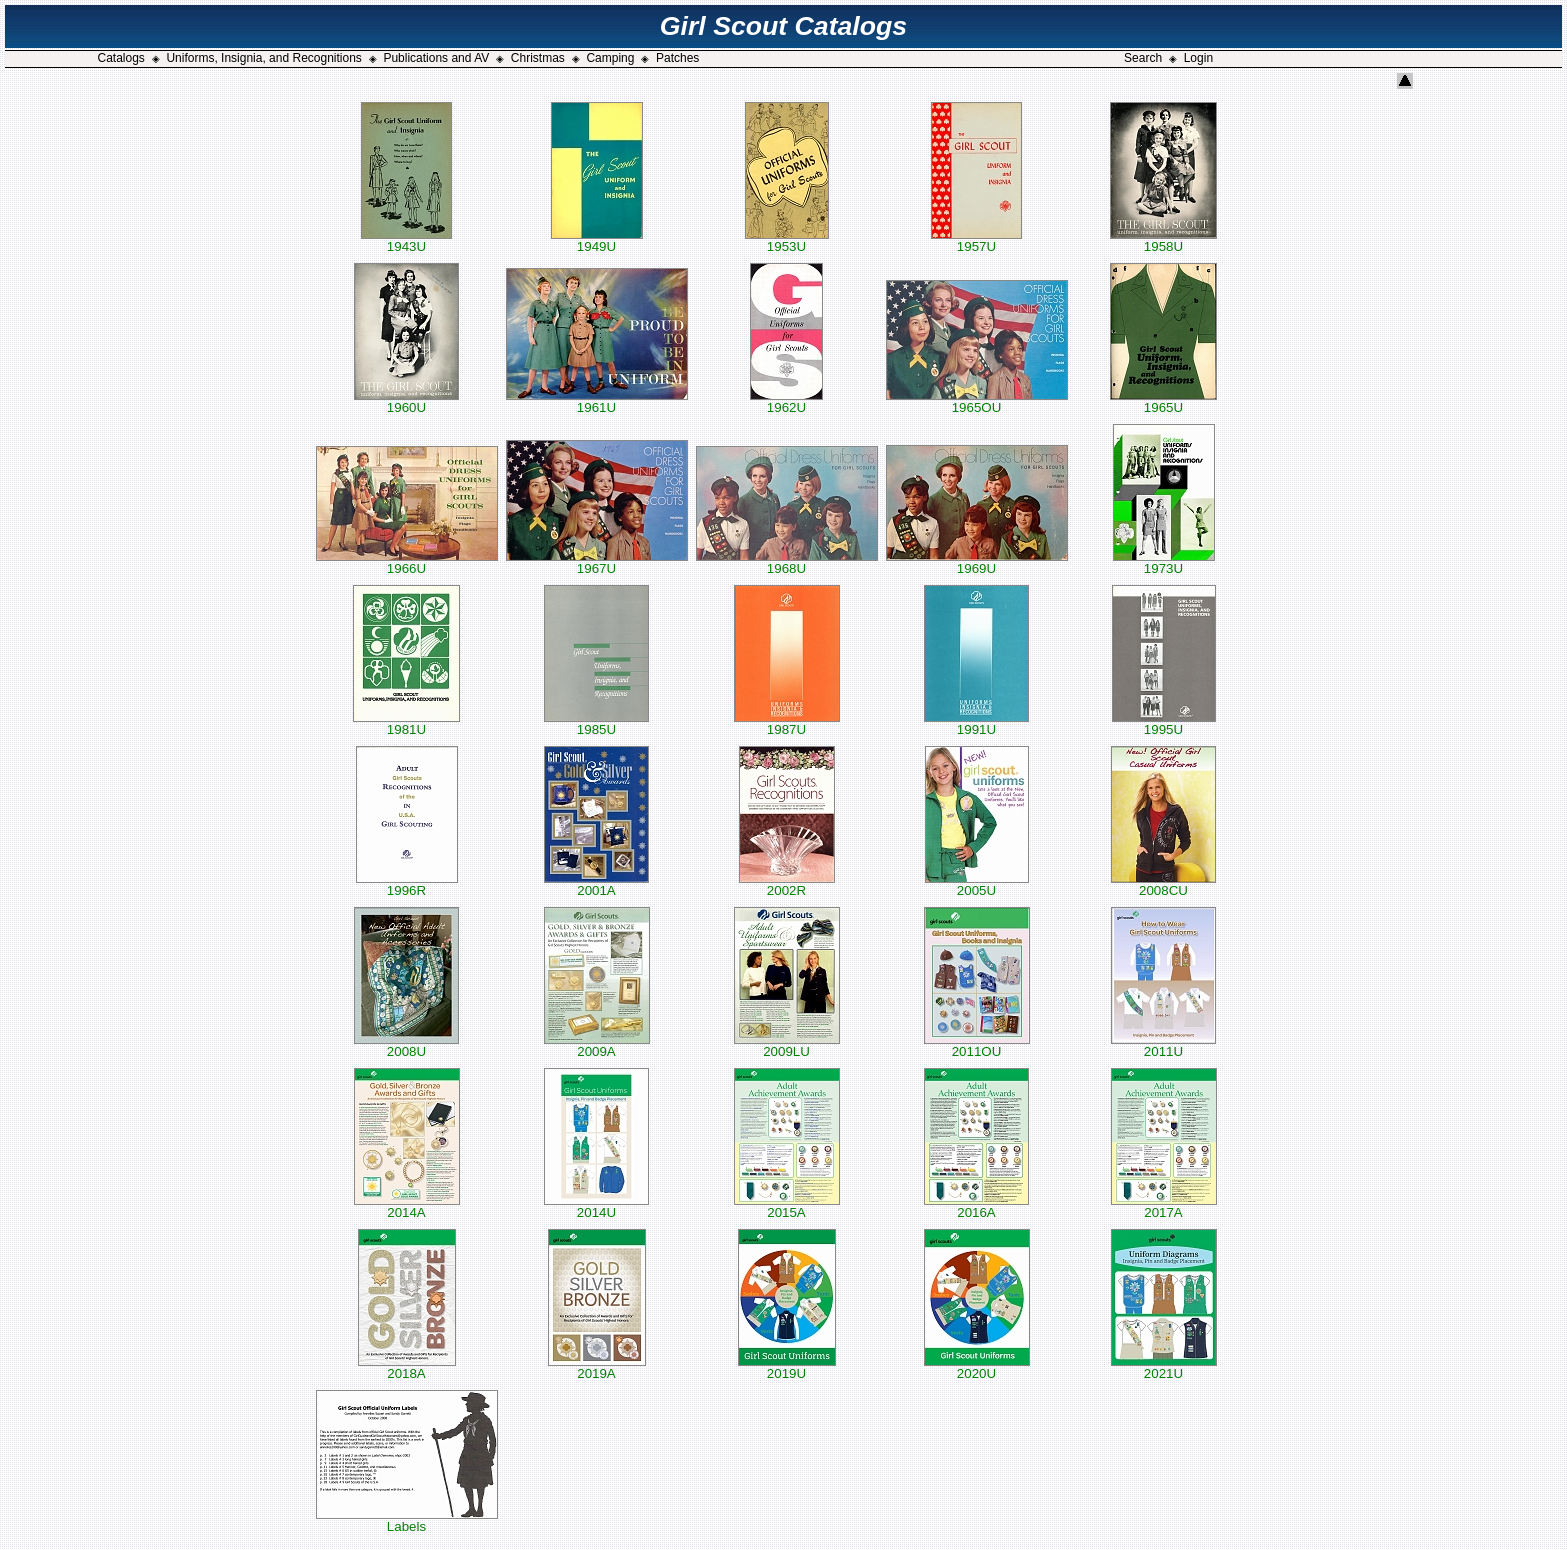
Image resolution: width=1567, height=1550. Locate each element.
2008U (406, 1045)
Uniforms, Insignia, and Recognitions (263, 58)
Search (1143, 58)
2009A (597, 1045)
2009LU (787, 1045)
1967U (597, 562)
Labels (407, 1520)
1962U (786, 401)
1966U (407, 562)
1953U (787, 240)
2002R (787, 884)
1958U (1163, 240)
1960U (406, 401)
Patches (677, 58)
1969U (977, 562)
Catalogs (120, 58)
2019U (787, 1367)
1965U (1163, 401)
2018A (407, 1367)
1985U (596, 723)
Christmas (538, 58)
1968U (787, 562)
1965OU (977, 401)
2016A (976, 1206)
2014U (596, 1206)
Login (1198, 58)
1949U (597, 240)
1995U (1164, 723)
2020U (977, 1367)
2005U (977, 884)
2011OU (977, 1045)
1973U (1164, 562)
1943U (406, 240)
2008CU (1163, 884)
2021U (1164, 1367)
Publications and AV (436, 58)
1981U (406, 723)
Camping (610, 58)
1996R (407, 884)
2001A (596, 884)
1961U (597, 401)
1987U (787, 723)
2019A (597, 1367)
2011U (1163, 1045)
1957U (976, 240)
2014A (407, 1206)
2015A (787, 1206)
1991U (976, 723)
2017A (1164, 1206)
